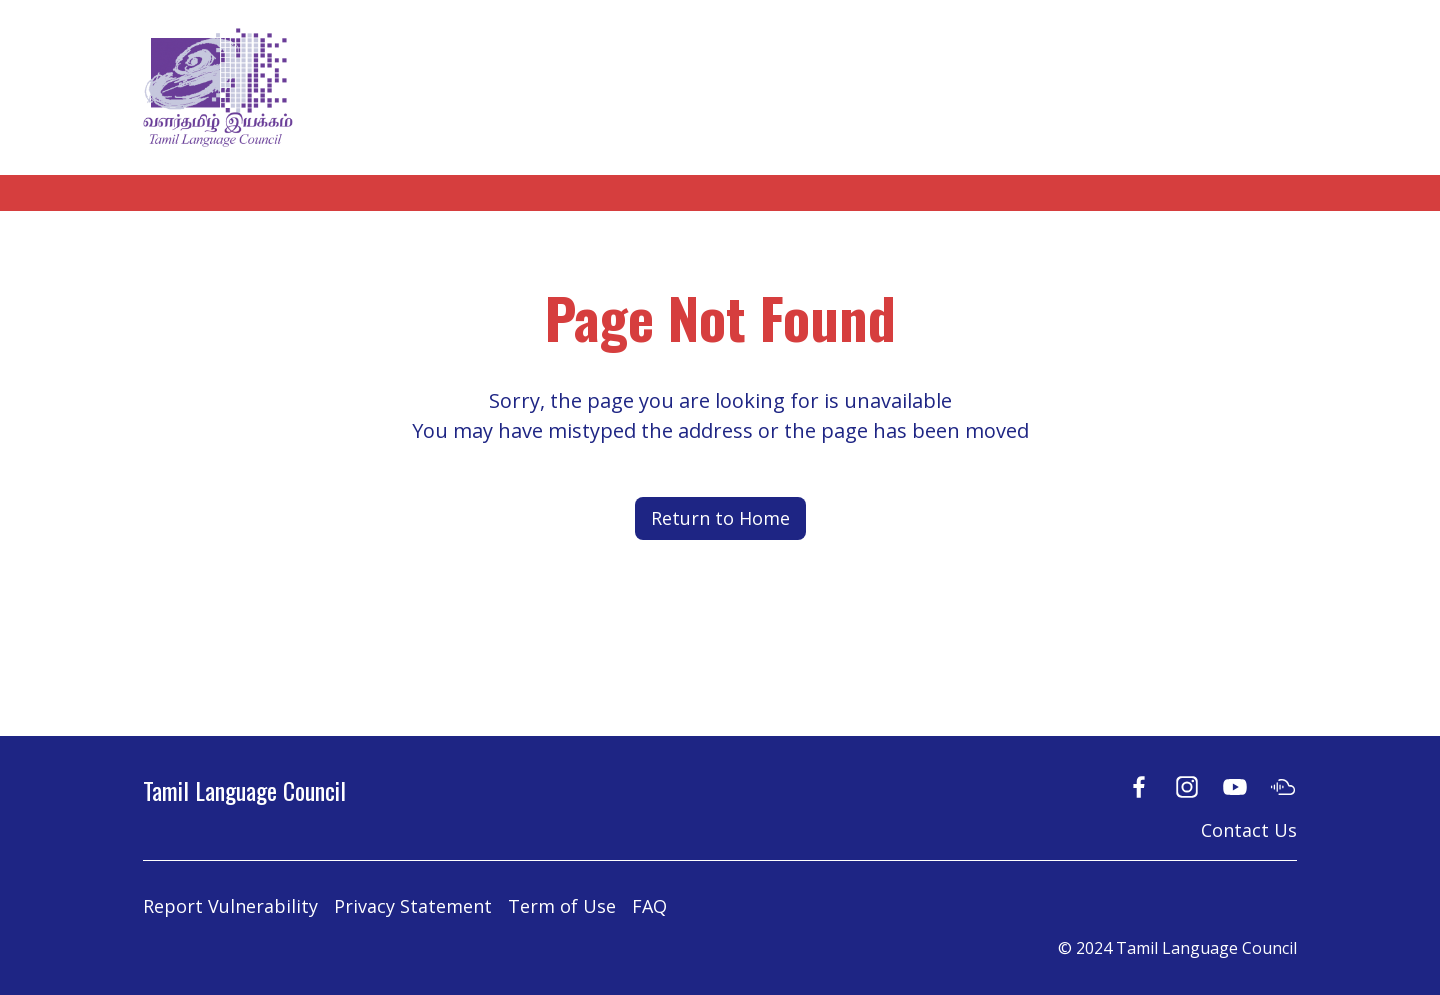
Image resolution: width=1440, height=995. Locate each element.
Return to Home (720, 518)
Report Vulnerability (230, 906)
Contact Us (1249, 830)
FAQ (649, 906)
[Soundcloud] (1283, 786)
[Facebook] (1139, 786)
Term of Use (562, 906)
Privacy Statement (413, 906)
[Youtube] (1235, 786)
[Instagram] (1187, 786)
